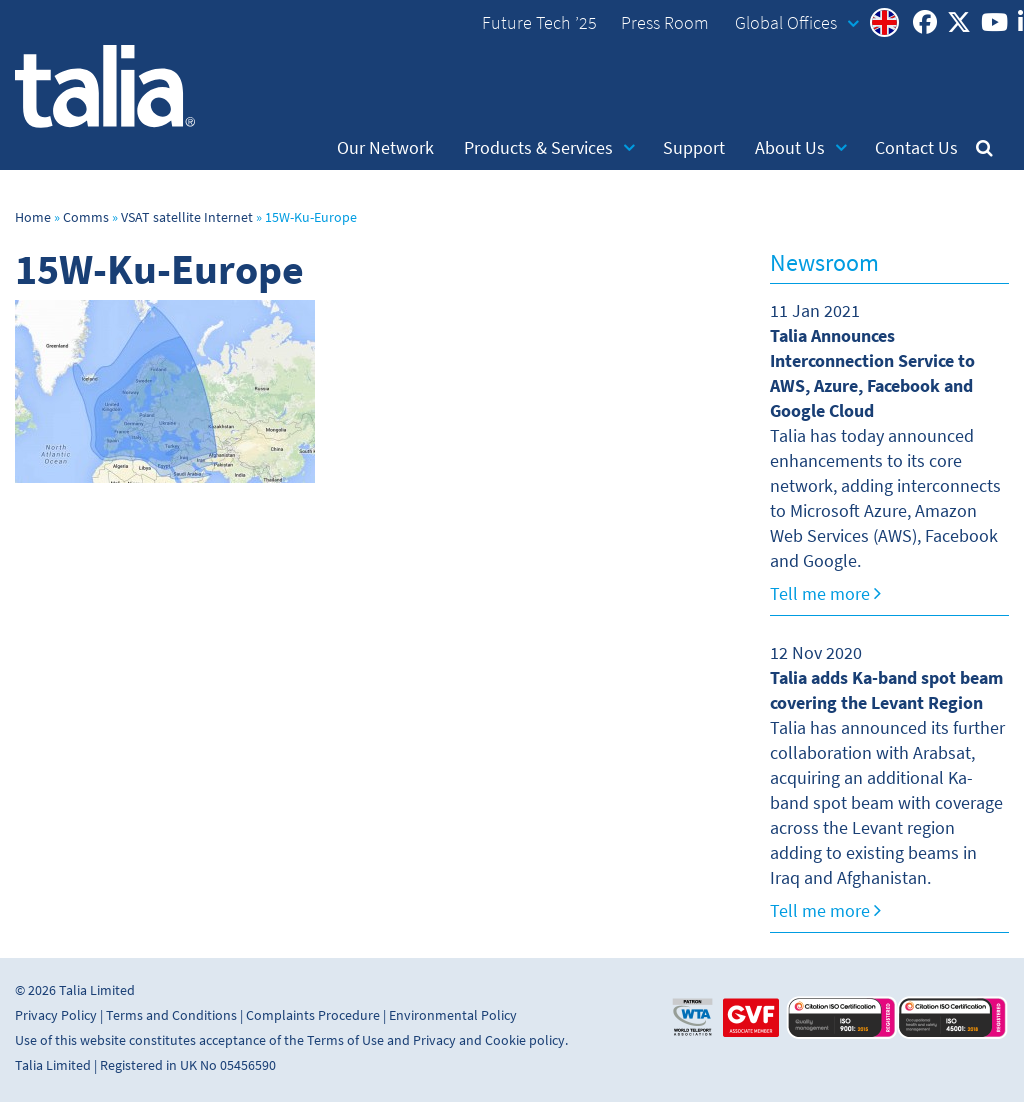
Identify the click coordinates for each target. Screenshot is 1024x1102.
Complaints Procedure (313, 1015)
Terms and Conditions (171, 1015)
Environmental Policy (453, 1015)
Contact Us (916, 148)
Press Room (665, 23)
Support (694, 148)
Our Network (385, 148)
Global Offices (797, 23)
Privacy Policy (56, 1015)
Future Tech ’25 (539, 23)
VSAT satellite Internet (187, 217)
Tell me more (825, 594)
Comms (86, 217)
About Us (801, 148)
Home (33, 217)
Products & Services (549, 148)
